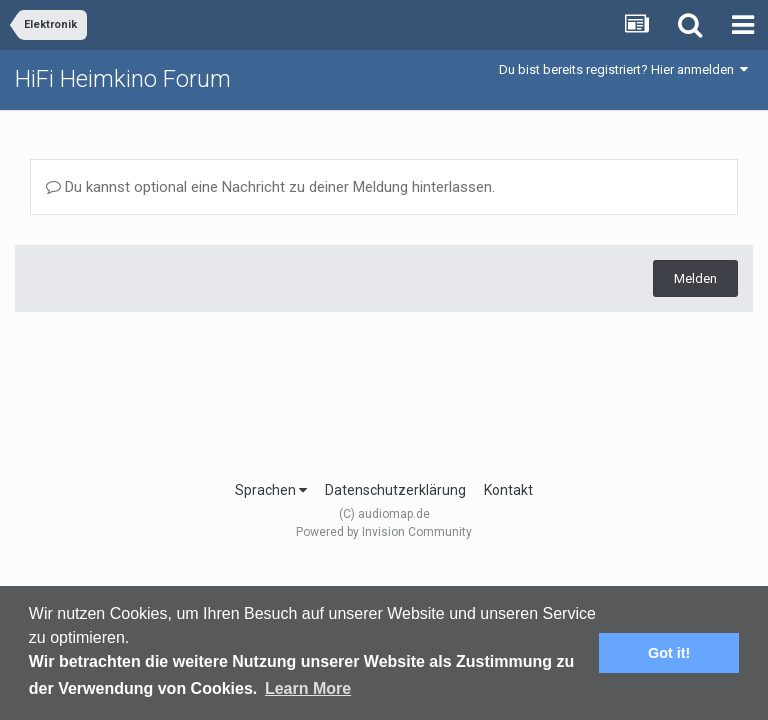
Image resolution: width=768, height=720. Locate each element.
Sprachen (271, 490)
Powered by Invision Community (384, 532)
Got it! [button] (669, 653)
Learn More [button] (308, 688)
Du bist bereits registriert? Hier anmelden (623, 69)
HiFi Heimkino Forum (123, 79)
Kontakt (508, 490)
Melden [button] (695, 278)
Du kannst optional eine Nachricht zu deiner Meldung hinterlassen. (270, 187)
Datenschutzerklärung (395, 490)
